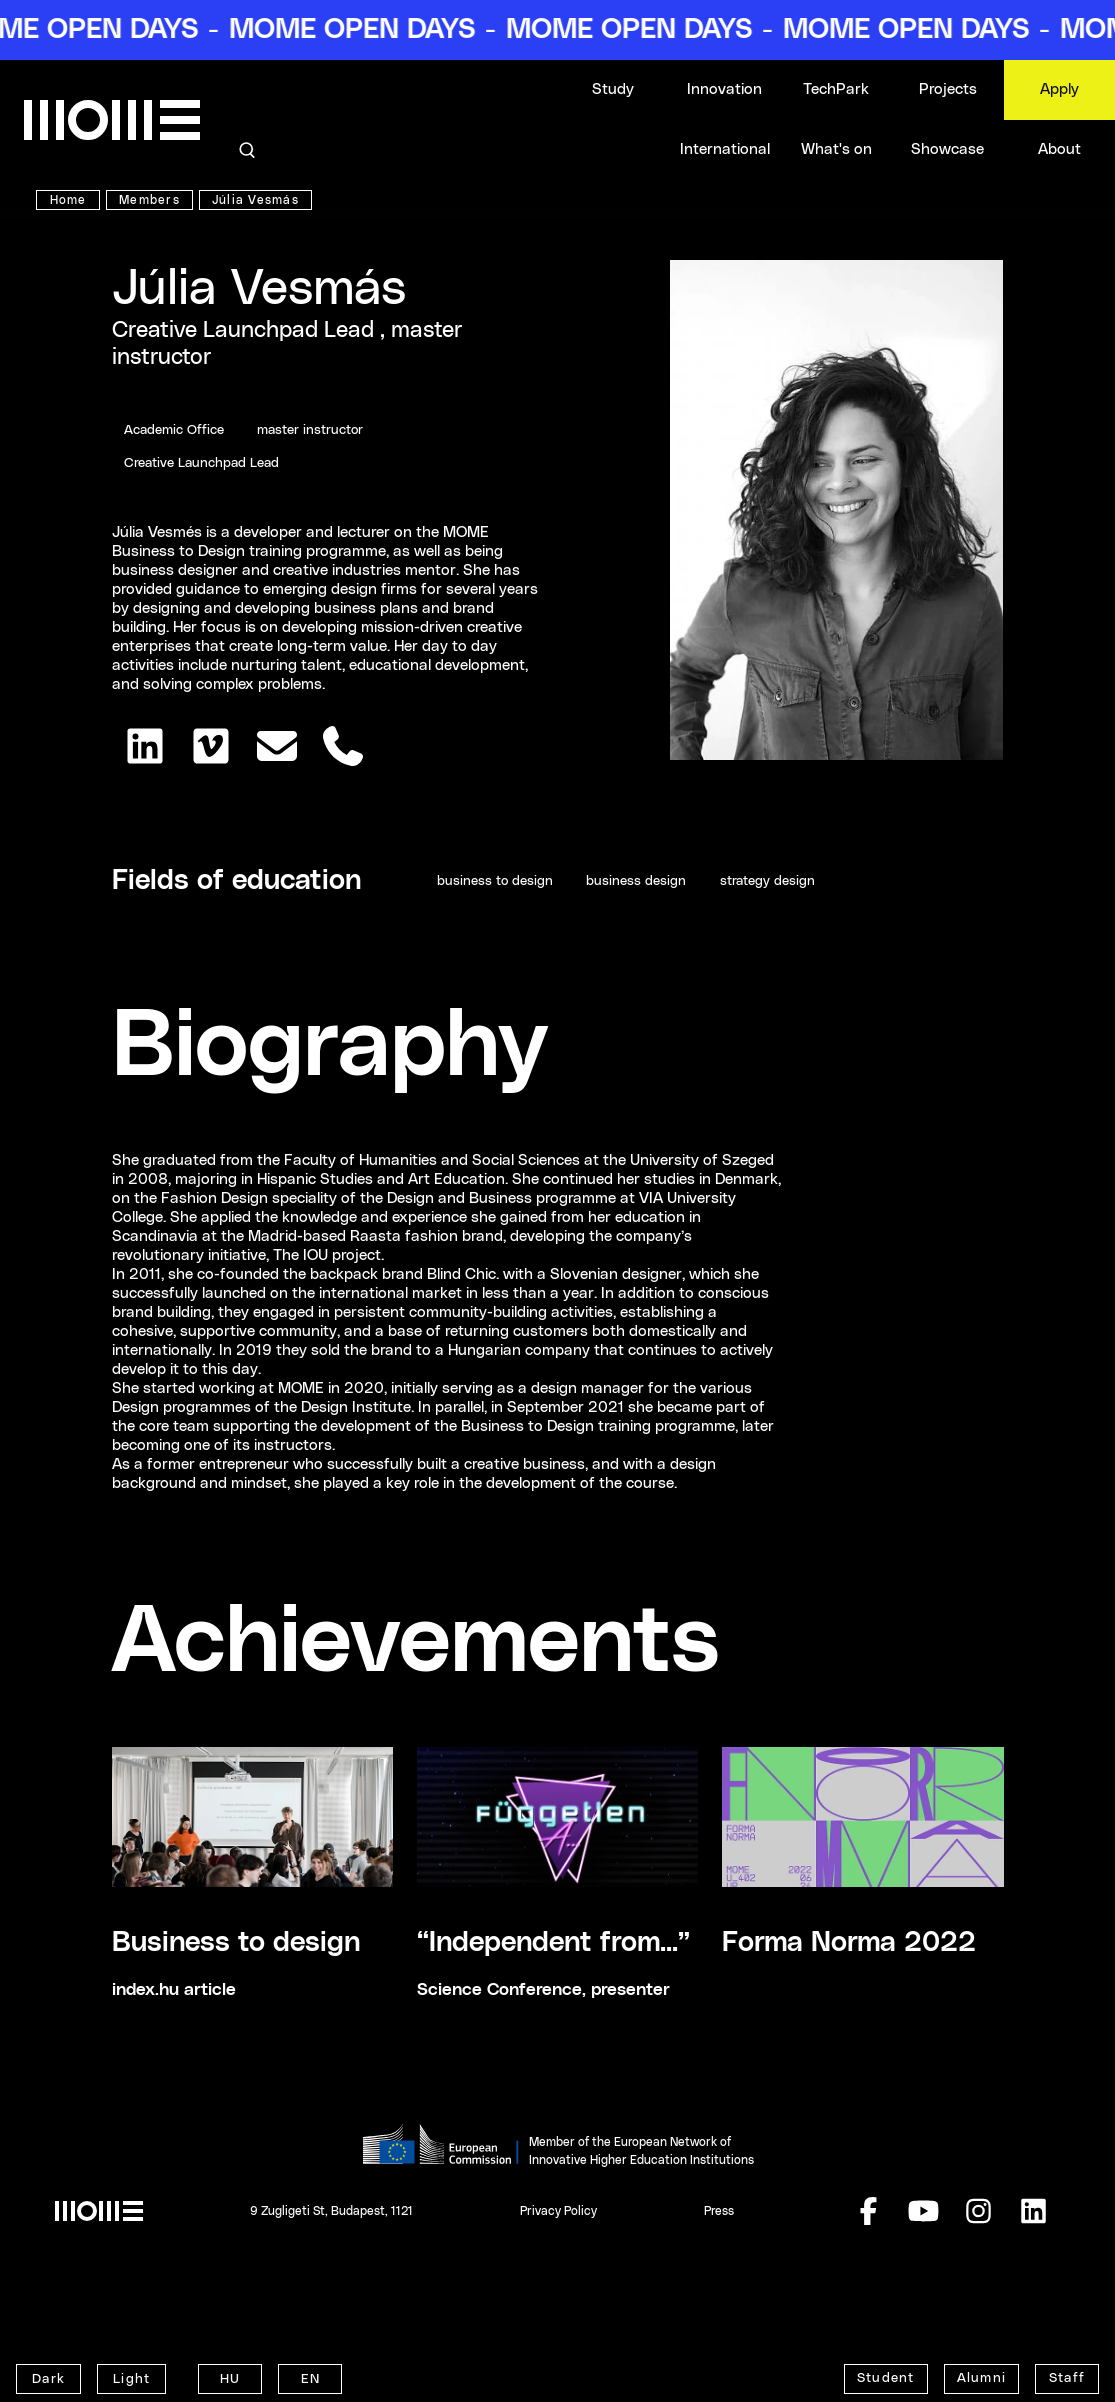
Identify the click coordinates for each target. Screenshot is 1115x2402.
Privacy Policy (558, 2211)
